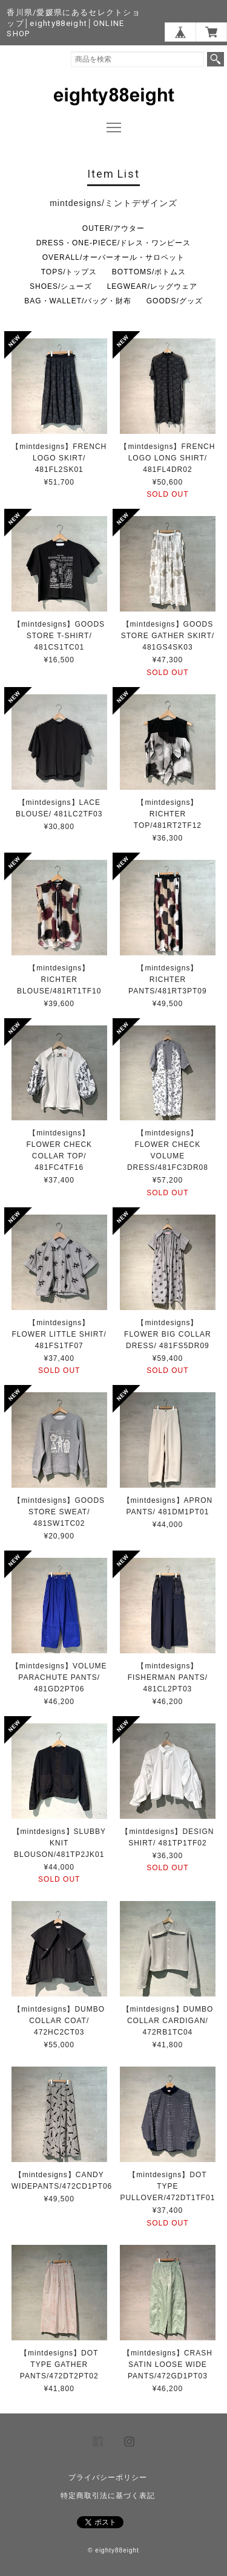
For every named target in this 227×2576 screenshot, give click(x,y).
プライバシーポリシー (107, 2477)
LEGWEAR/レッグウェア (152, 286)
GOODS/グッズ (174, 301)
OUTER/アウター (113, 228)
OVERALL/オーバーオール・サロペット (113, 257)
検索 (215, 59)
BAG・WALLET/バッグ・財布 (77, 301)
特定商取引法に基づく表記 (108, 2495)
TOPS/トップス (69, 272)
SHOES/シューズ (61, 286)
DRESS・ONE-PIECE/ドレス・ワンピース (113, 243)
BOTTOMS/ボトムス (149, 272)
